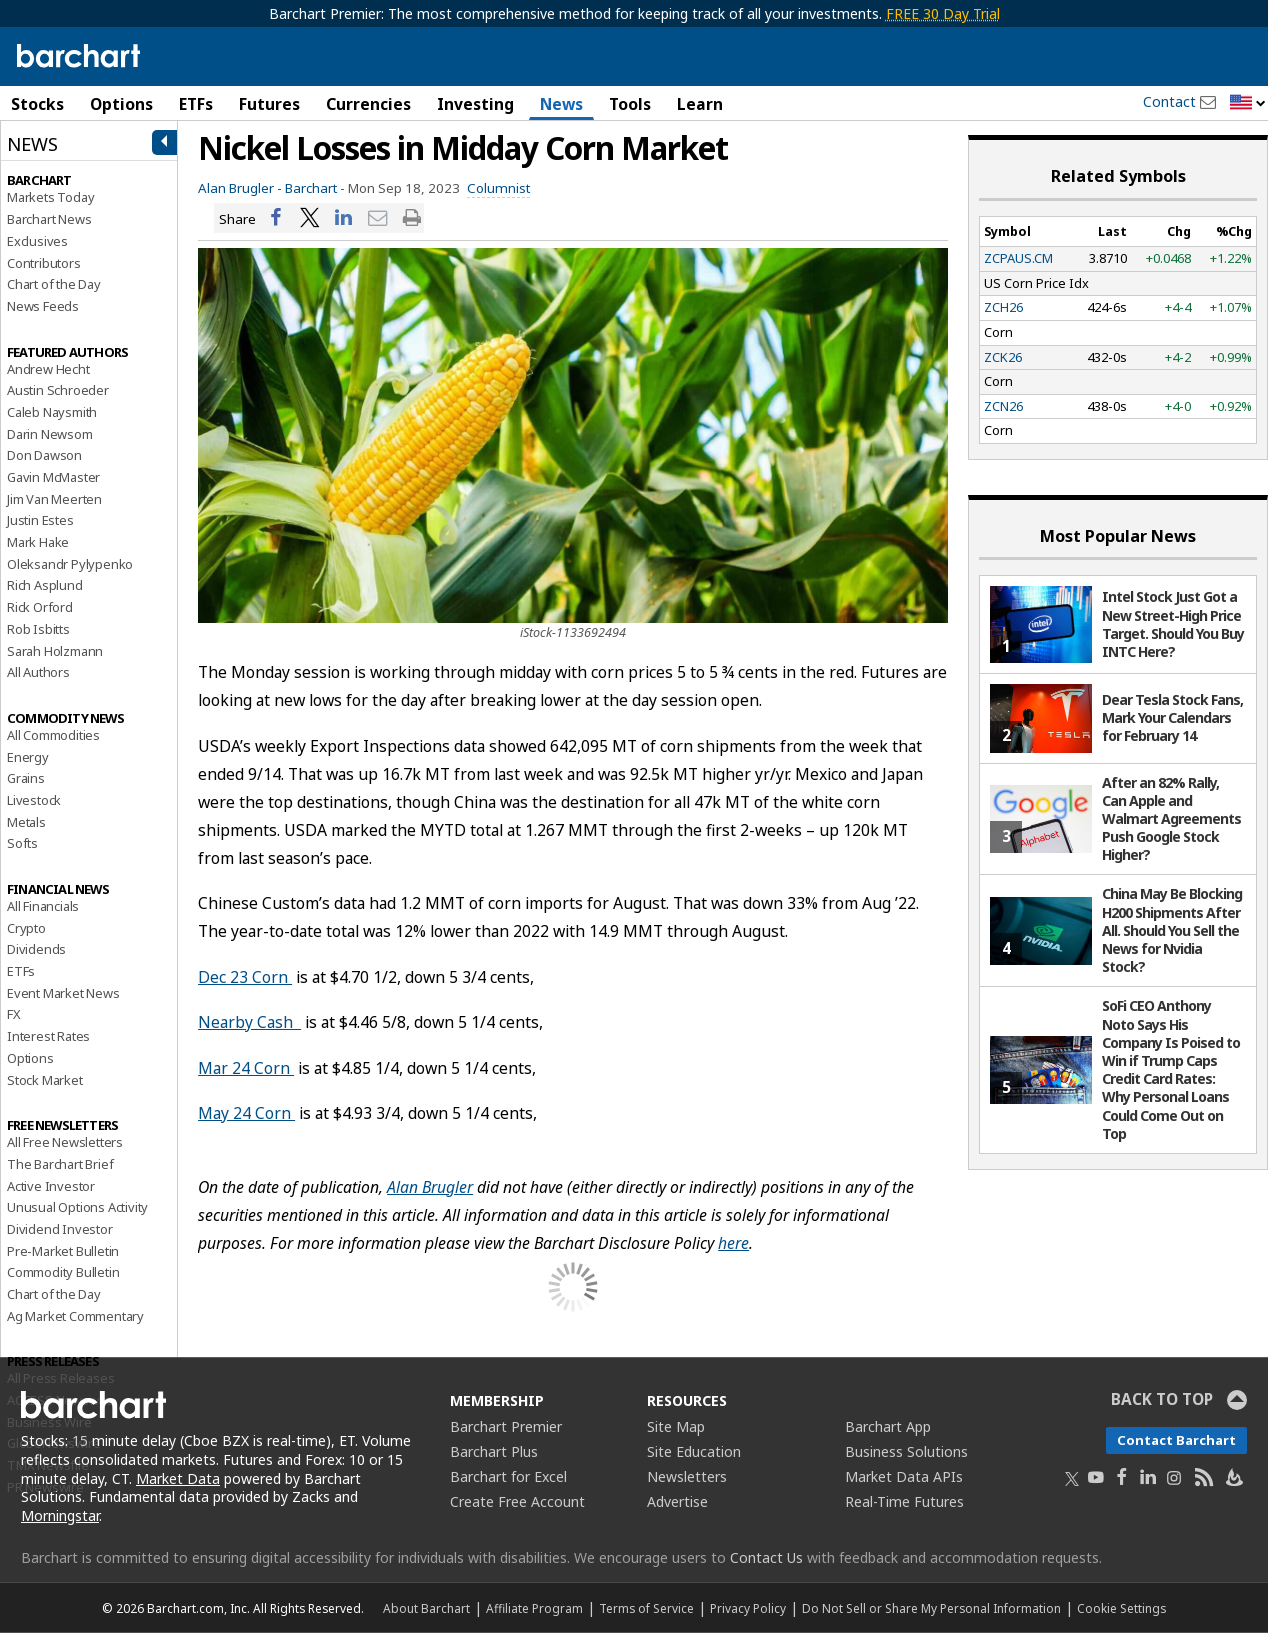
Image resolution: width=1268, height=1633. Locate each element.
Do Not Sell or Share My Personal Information (931, 1608)
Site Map (676, 1426)
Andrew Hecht (48, 369)
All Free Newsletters (65, 1142)
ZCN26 (1003, 406)
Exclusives (37, 241)
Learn (700, 104)
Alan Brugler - (240, 188)
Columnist (498, 188)
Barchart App (888, 1426)
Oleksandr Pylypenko (70, 564)
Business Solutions (906, 1451)
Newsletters (687, 1476)
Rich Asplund (45, 585)
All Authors (38, 672)
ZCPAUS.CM (1018, 258)
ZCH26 (1003, 307)
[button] (1248, 103)
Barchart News (49, 219)
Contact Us (766, 1557)
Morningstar (60, 1515)
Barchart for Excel (508, 1476)
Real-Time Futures (904, 1501)
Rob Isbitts (38, 629)
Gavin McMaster (53, 477)
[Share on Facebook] (276, 218)
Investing (475, 104)
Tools (630, 104)
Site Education (694, 1451)
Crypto (26, 928)
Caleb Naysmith (52, 412)
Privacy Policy (748, 1608)
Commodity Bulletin (63, 1272)
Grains (26, 778)
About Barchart (426, 1608)
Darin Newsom (50, 434)
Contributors (44, 263)
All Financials (43, 906)
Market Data (178, 1478)
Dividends (36, 949)
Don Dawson (44, 455)
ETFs (196, 104)
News (561, 104)
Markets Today (50, 197)
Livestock (34, 800)
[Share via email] (378, 218)
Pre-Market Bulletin (63, 1251)
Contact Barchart (1176, 1440)
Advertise (677, 1501)
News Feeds (43, 306)
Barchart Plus (494, 1451)
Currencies (368, 104)
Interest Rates (48, 1036)
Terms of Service (646, 1608)
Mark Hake (38, 542)
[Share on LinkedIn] (344, 218)
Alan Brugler (430, 1187)
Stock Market (45, 1080)
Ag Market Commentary (75, 1316)
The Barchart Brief (60, 1164)
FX (14, 1014)
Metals (26, 822)
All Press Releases (60, 1378)
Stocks (37, 104)
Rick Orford (40, 607)
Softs (22, 843)
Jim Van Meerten (54, 499)
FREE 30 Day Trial (943, 13)
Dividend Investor (60, 1229)
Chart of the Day (54, 284)
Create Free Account (517, 1501)
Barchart (311, 188)
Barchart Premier (506, 1426)
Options (121, 104)
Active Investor (51, 1186)
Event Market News (63, 993)
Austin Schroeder (58, 390)
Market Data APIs (904, 1476)
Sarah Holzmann (55, 651)
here (733, 1243)
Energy (28, 757)
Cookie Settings (1121, 1608)
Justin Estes (40, 520)
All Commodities (53, 735)
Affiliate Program (534, 1608)
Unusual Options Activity (77, 1207)
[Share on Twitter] (310, 218)
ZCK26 (1003, 357)
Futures (269, 104)
